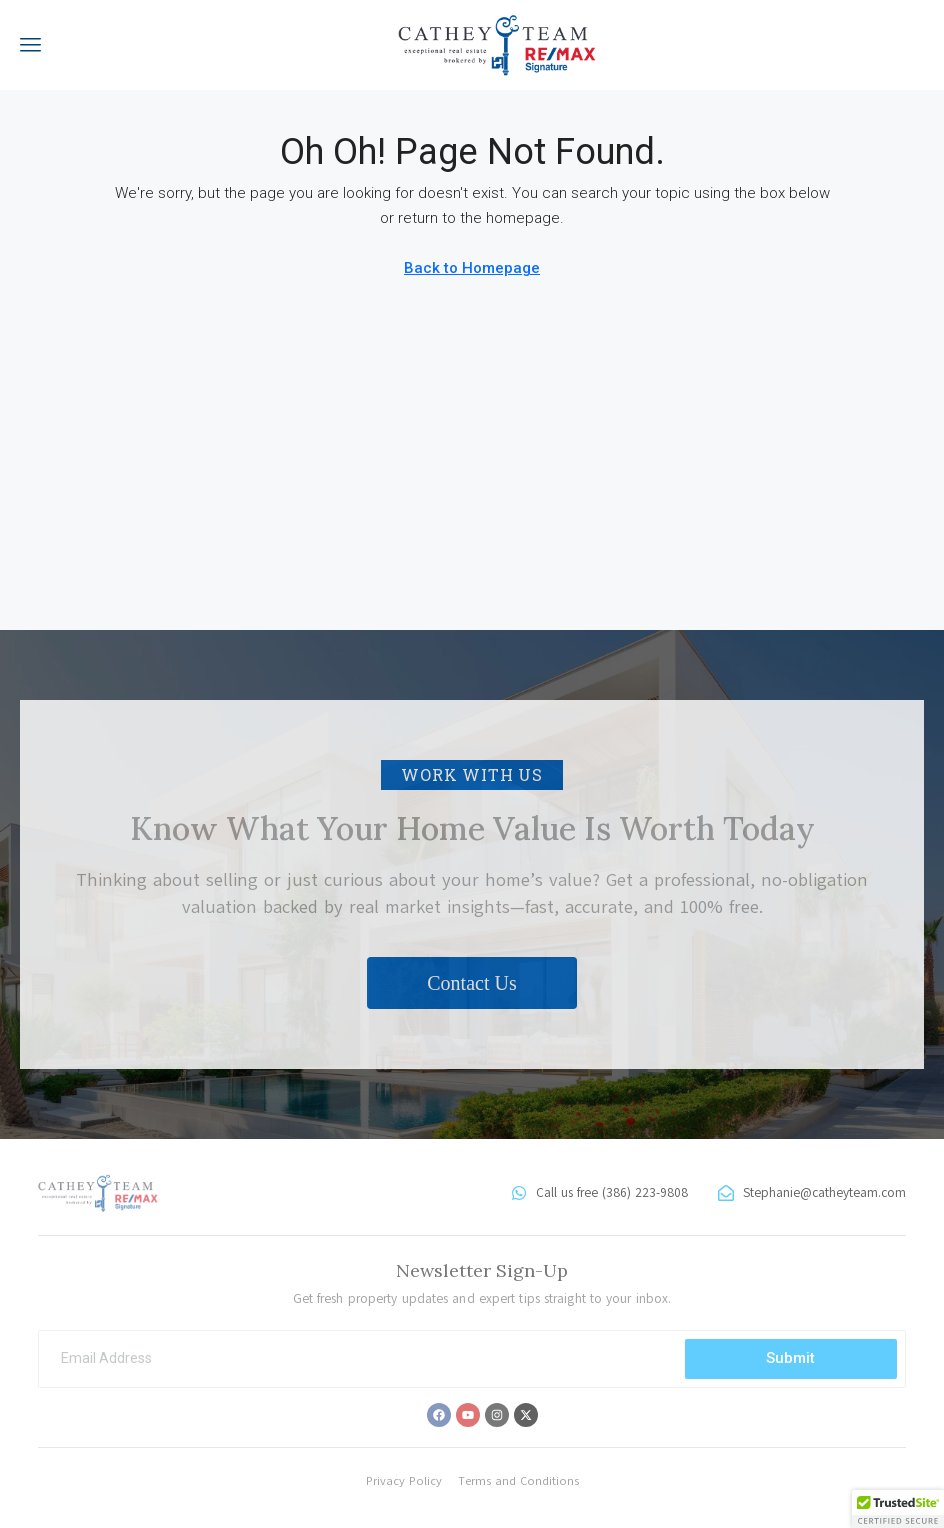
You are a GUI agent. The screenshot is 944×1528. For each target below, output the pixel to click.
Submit (790, 1358)
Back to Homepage (472, 268)
